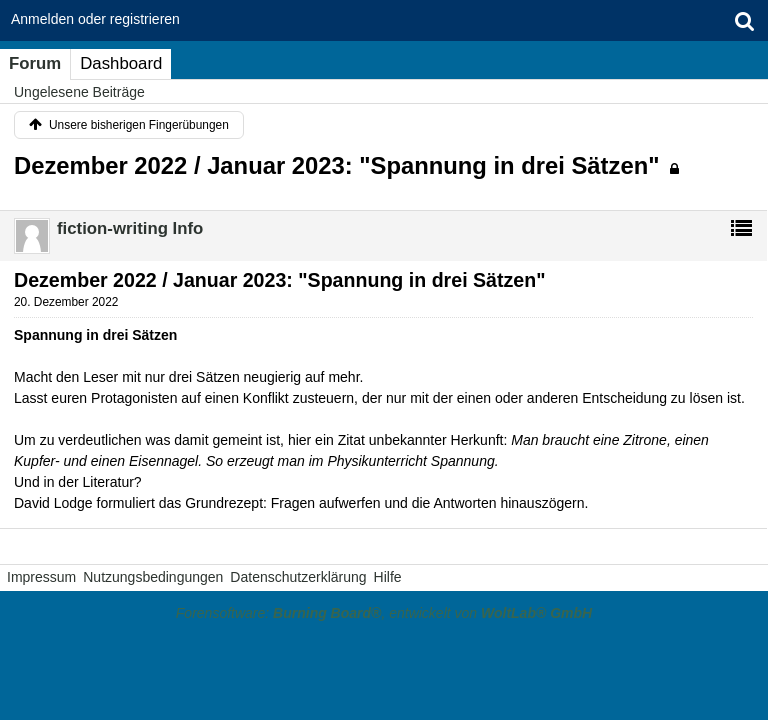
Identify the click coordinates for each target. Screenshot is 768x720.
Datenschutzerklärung (298, 577)
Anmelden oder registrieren (95, 19)
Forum (35, 63)
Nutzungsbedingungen (153, 577)
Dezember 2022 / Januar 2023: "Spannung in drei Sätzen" (336, 165)
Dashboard (121, 63)
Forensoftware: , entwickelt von (384, 613)
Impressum (41, 577)
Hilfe (388, 577)
